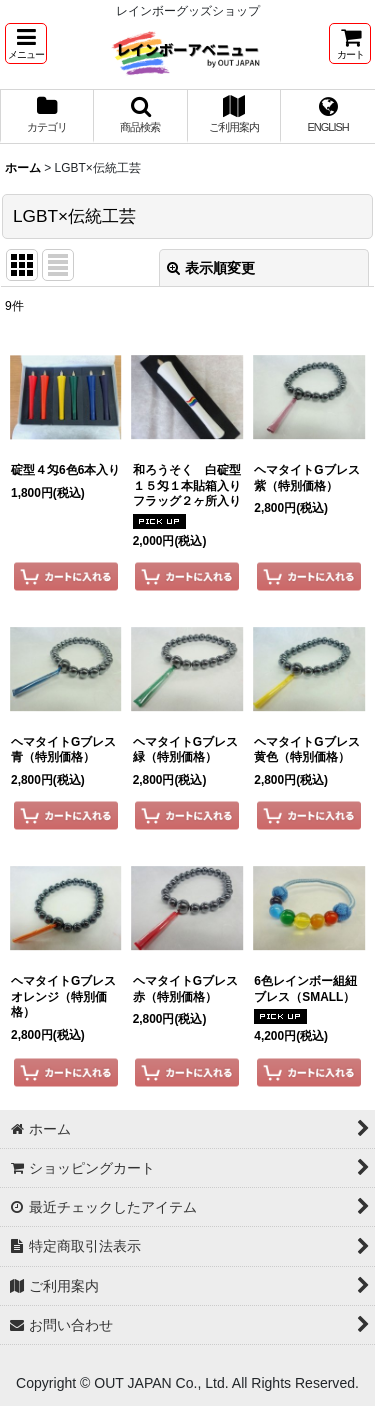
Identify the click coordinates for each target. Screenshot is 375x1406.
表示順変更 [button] (211, 268)
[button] (26, 43)
